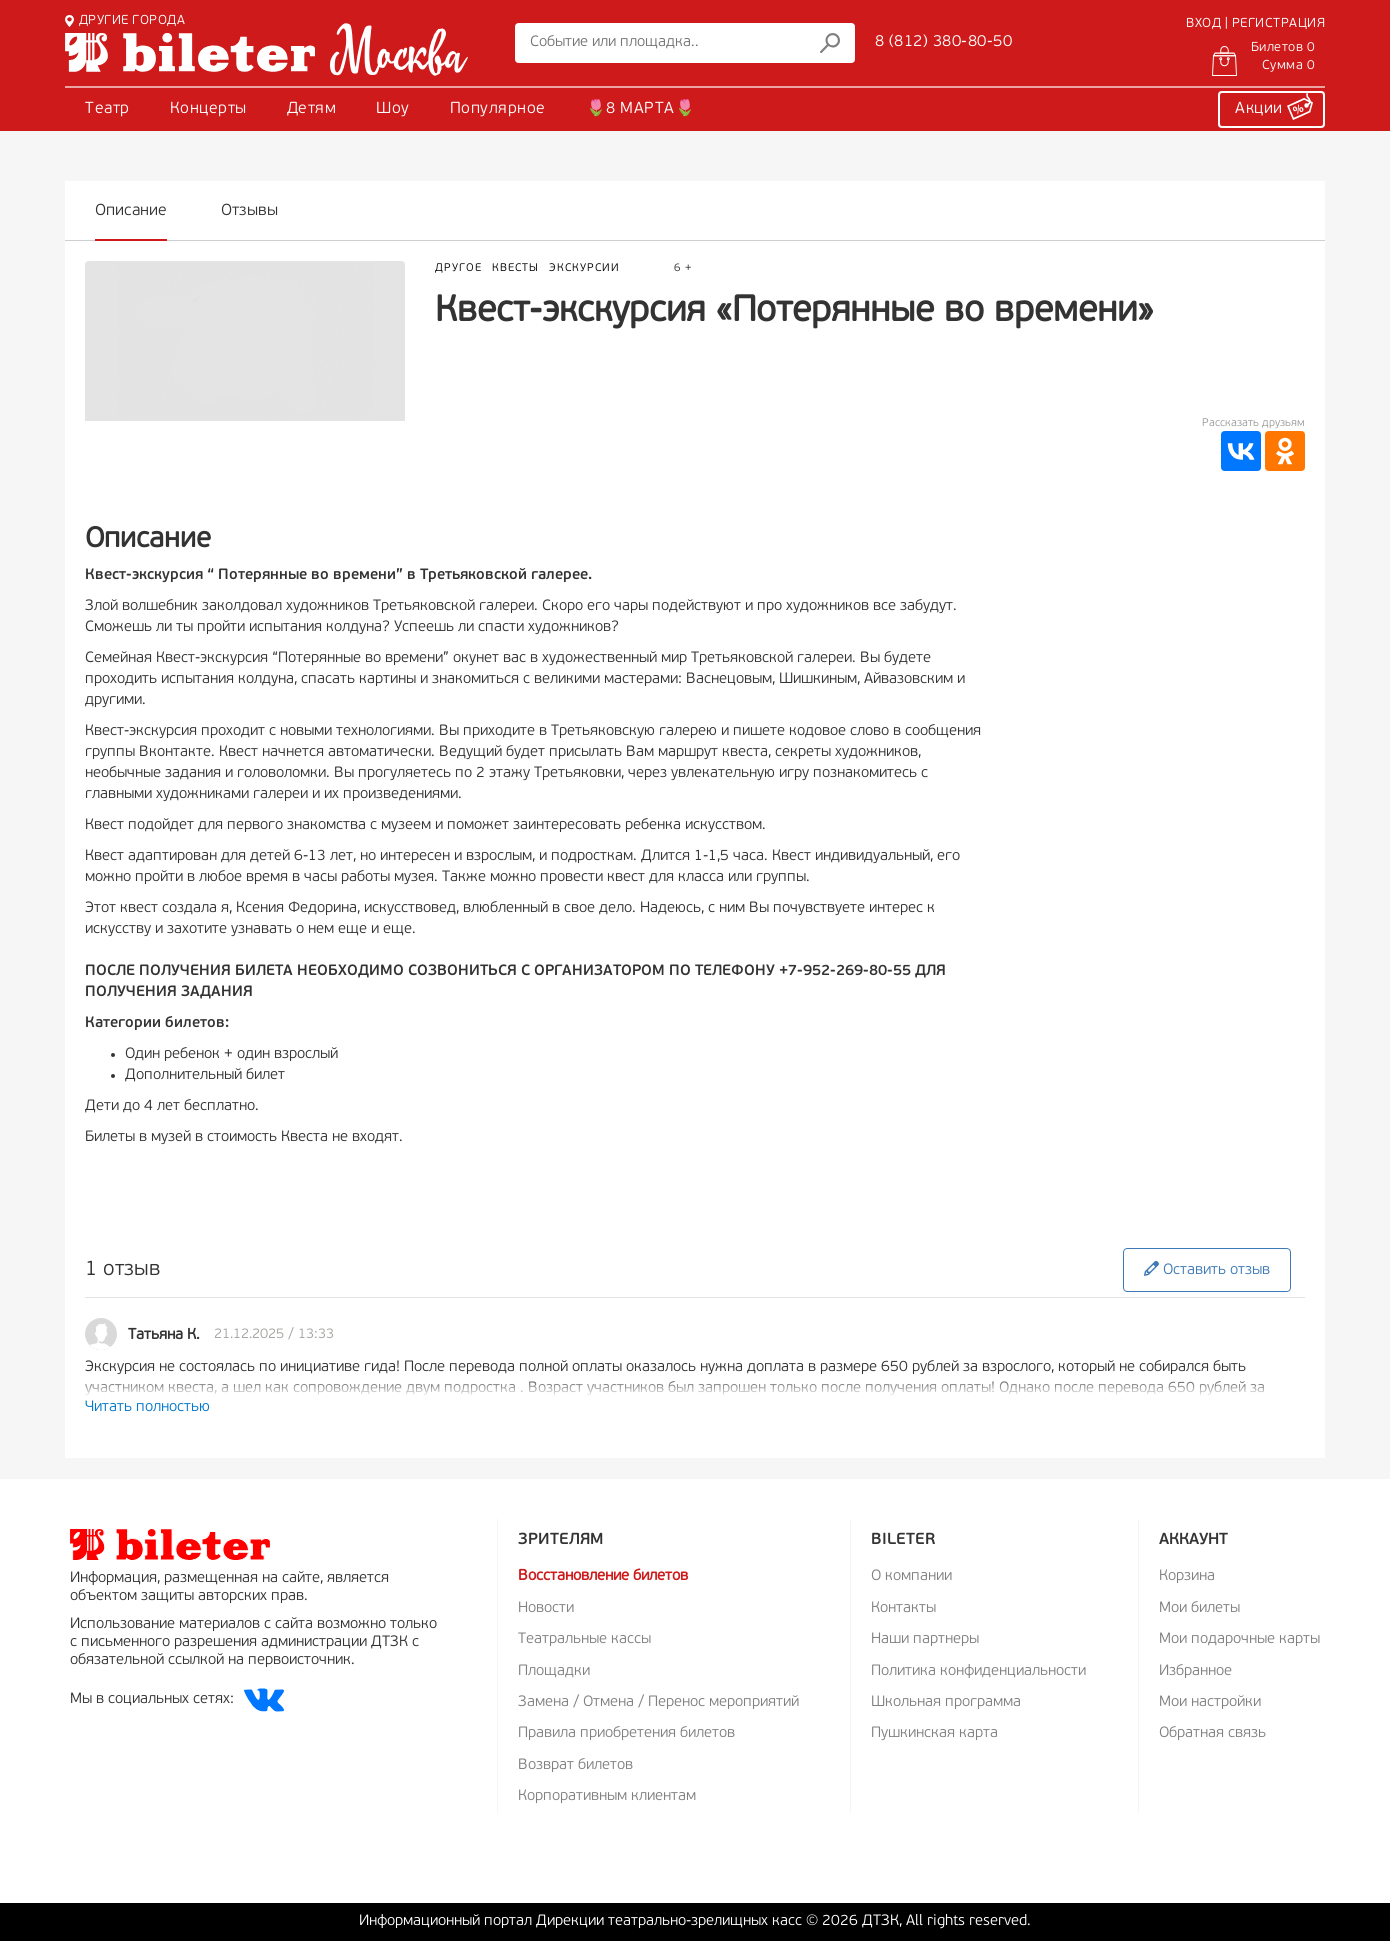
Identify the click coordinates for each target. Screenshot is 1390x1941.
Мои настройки (1210, 1702)
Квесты (515, 268)
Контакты (903, 1608)
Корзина (1187, 1576)
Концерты (208, 109)
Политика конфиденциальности (978, 1671)
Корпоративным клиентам (607, 1796)
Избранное (1195, 1671)
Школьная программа (946, 1702)
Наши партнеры (925, 1639)
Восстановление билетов (603, 1576)
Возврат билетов (575, 1765)
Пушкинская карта (934, 1733)
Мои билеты (1199, 1608)
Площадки (554, 1671)
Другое (458, 268)
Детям (312, 109)
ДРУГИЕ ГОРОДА (125, 20)
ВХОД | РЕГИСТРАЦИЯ (1255, 23)
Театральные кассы (584, 1639)
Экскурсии (584, 268)
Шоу (393, 109)
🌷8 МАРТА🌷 (641, 109)
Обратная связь (1212, 1733)
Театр (107, 109)
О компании (911, 1576)
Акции (1274, 106)
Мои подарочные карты (1239, 1639)
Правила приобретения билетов (626, 1733)
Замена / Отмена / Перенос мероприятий (658, 1702)
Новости (546, 1608)
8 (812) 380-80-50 (944, 42)
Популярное (498, 109)
